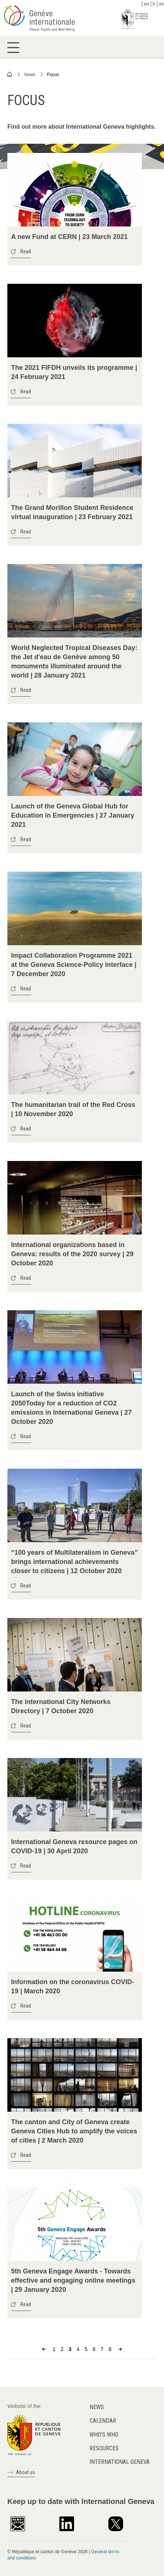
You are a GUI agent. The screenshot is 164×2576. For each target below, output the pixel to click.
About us (25, 2472)
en (146, 4)
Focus (53, 74)
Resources (104, 2448)
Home (10, 74)
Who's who (104, 2434)
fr (154, 4)
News (29, 74)
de (161, 4)
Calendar (103, 2420)
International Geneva (120, 2461)
